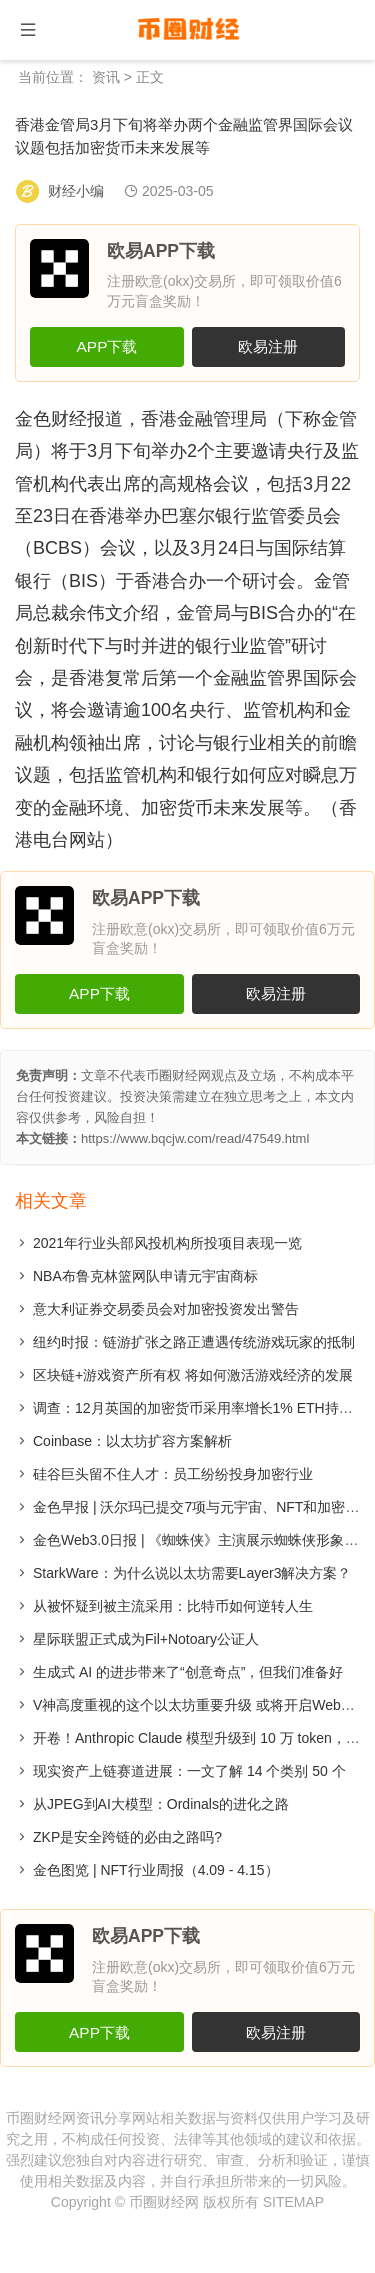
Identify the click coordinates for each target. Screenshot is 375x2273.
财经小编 (76, 191)
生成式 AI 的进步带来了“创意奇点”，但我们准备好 (188, 1672)
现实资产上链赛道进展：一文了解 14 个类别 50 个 (189, 1771)
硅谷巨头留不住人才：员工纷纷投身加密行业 (173, 1474)
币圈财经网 (164, 2202)
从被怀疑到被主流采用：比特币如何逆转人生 (173, 1606)
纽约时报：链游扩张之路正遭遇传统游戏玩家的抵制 (194, 1342)
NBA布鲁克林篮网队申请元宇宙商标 (145, 1276)
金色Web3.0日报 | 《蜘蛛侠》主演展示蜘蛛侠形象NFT (202, 1540)
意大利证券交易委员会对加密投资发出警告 (166, 1309)
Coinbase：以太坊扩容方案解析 (132, 1441)
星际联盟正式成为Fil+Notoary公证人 (146, 1639)
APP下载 (107, 346)
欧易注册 (268, 346)
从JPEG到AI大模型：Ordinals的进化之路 (161, 1804)
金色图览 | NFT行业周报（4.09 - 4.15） (156, 1870)
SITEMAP (293, 2202)
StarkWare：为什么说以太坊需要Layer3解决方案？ (192, 1573)
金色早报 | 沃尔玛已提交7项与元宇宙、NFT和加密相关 (203, 1507)
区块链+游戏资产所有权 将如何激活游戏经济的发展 (193, 1375)
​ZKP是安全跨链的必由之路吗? (127, 1837)
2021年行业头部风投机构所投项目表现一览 (167, 1243)
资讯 (106, 77)
